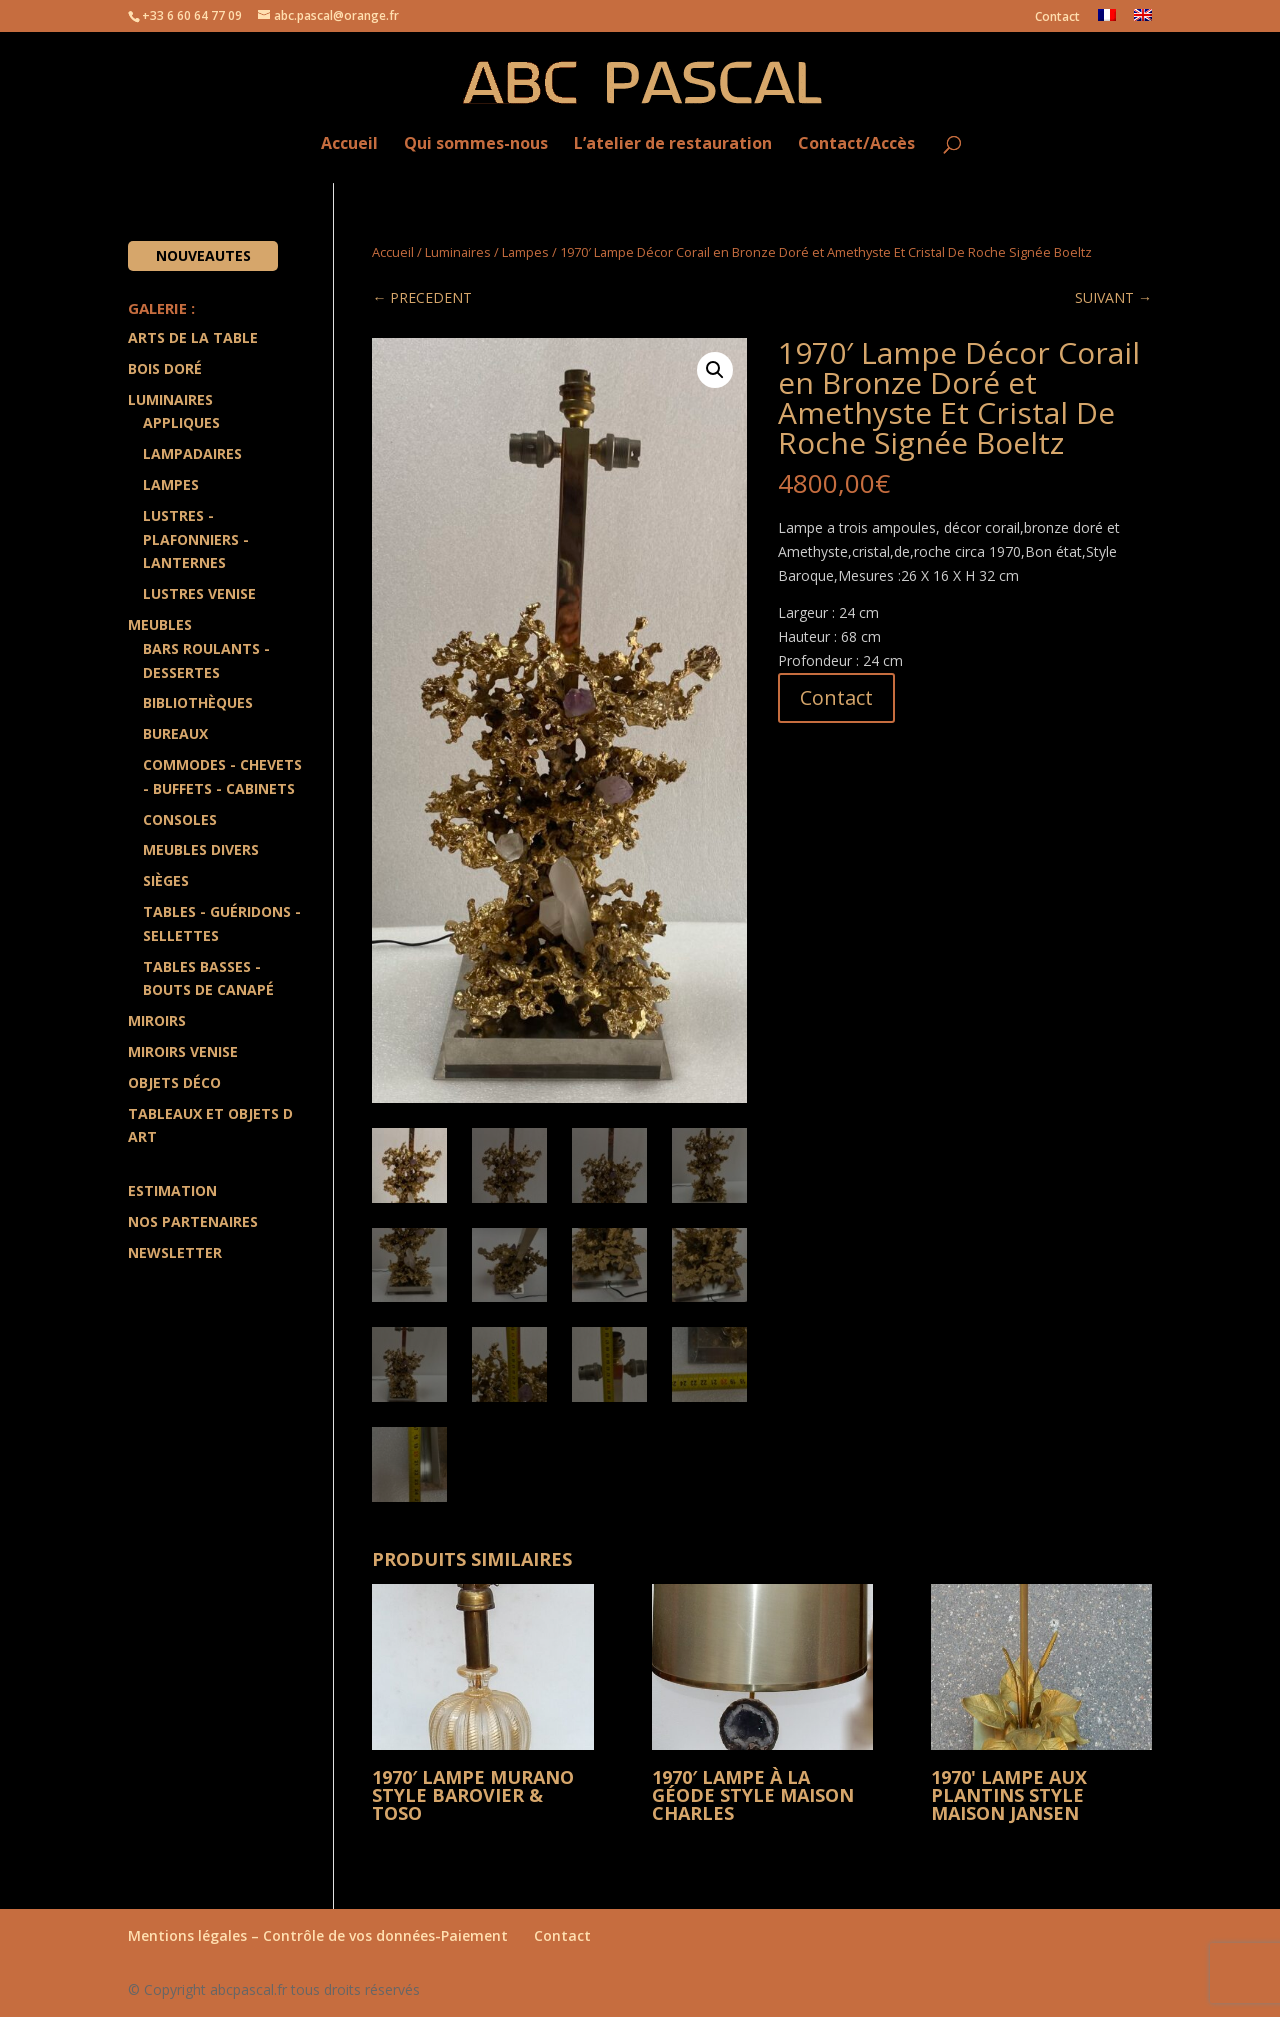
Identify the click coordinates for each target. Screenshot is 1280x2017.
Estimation (172, 1190)
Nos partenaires (193, 1221)
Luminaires (458, 252)
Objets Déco (174, 1082)
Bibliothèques (198, 702)
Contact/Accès (856, 144)
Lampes (525, 252)
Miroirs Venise (183, 1051)
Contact (1057, 18)
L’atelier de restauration (673, 144)
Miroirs (157, 1020)
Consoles (180, 819)
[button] (715, 370)
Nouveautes (203, 255)
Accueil (349, 144)
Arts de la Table (193, 337)
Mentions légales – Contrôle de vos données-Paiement (318, 1935)
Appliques (181, 422)
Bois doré (165, 368)
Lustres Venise (199, 593)
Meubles (160, 624)
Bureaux (175, 733)
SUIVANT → (1113, 297)
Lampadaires (192, 453)
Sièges (166, 880)
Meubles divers (201, 849)
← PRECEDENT (422, 297)
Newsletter (175, 1252)
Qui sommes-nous (476, 144)
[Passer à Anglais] (1143, 20)
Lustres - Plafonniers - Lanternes (196, 539)
